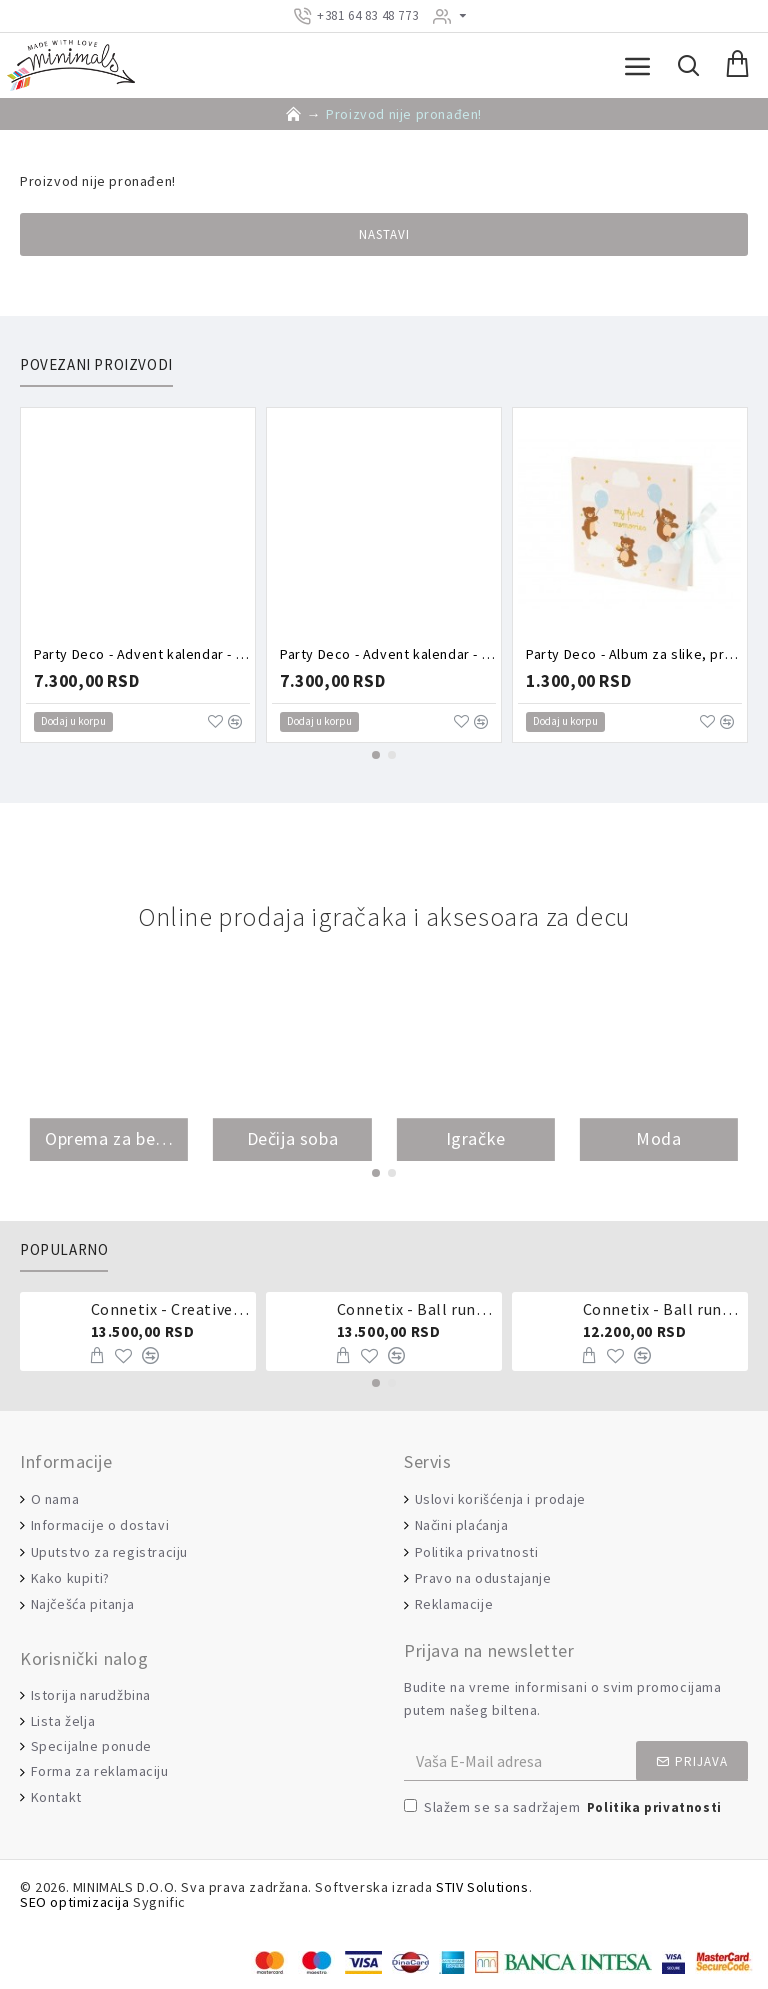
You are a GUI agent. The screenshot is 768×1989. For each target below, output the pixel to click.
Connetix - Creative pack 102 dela (170, 1309)
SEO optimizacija (75, 1902)
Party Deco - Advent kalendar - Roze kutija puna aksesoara (142, 654)
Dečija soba (293, 1139)
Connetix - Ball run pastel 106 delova (416, 1309)
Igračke (476, 1139)
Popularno (64, 1250)
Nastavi (384, 234)
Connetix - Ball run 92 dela (662, 1309)
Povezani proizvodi (96, 365)
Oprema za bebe (109, 1139)
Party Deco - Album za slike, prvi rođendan (634, 654)
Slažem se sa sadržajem (564, 1808)
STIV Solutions (482, 1887)
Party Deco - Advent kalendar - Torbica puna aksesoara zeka (388, 654)
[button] (376, 755)
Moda (658, 1139)
